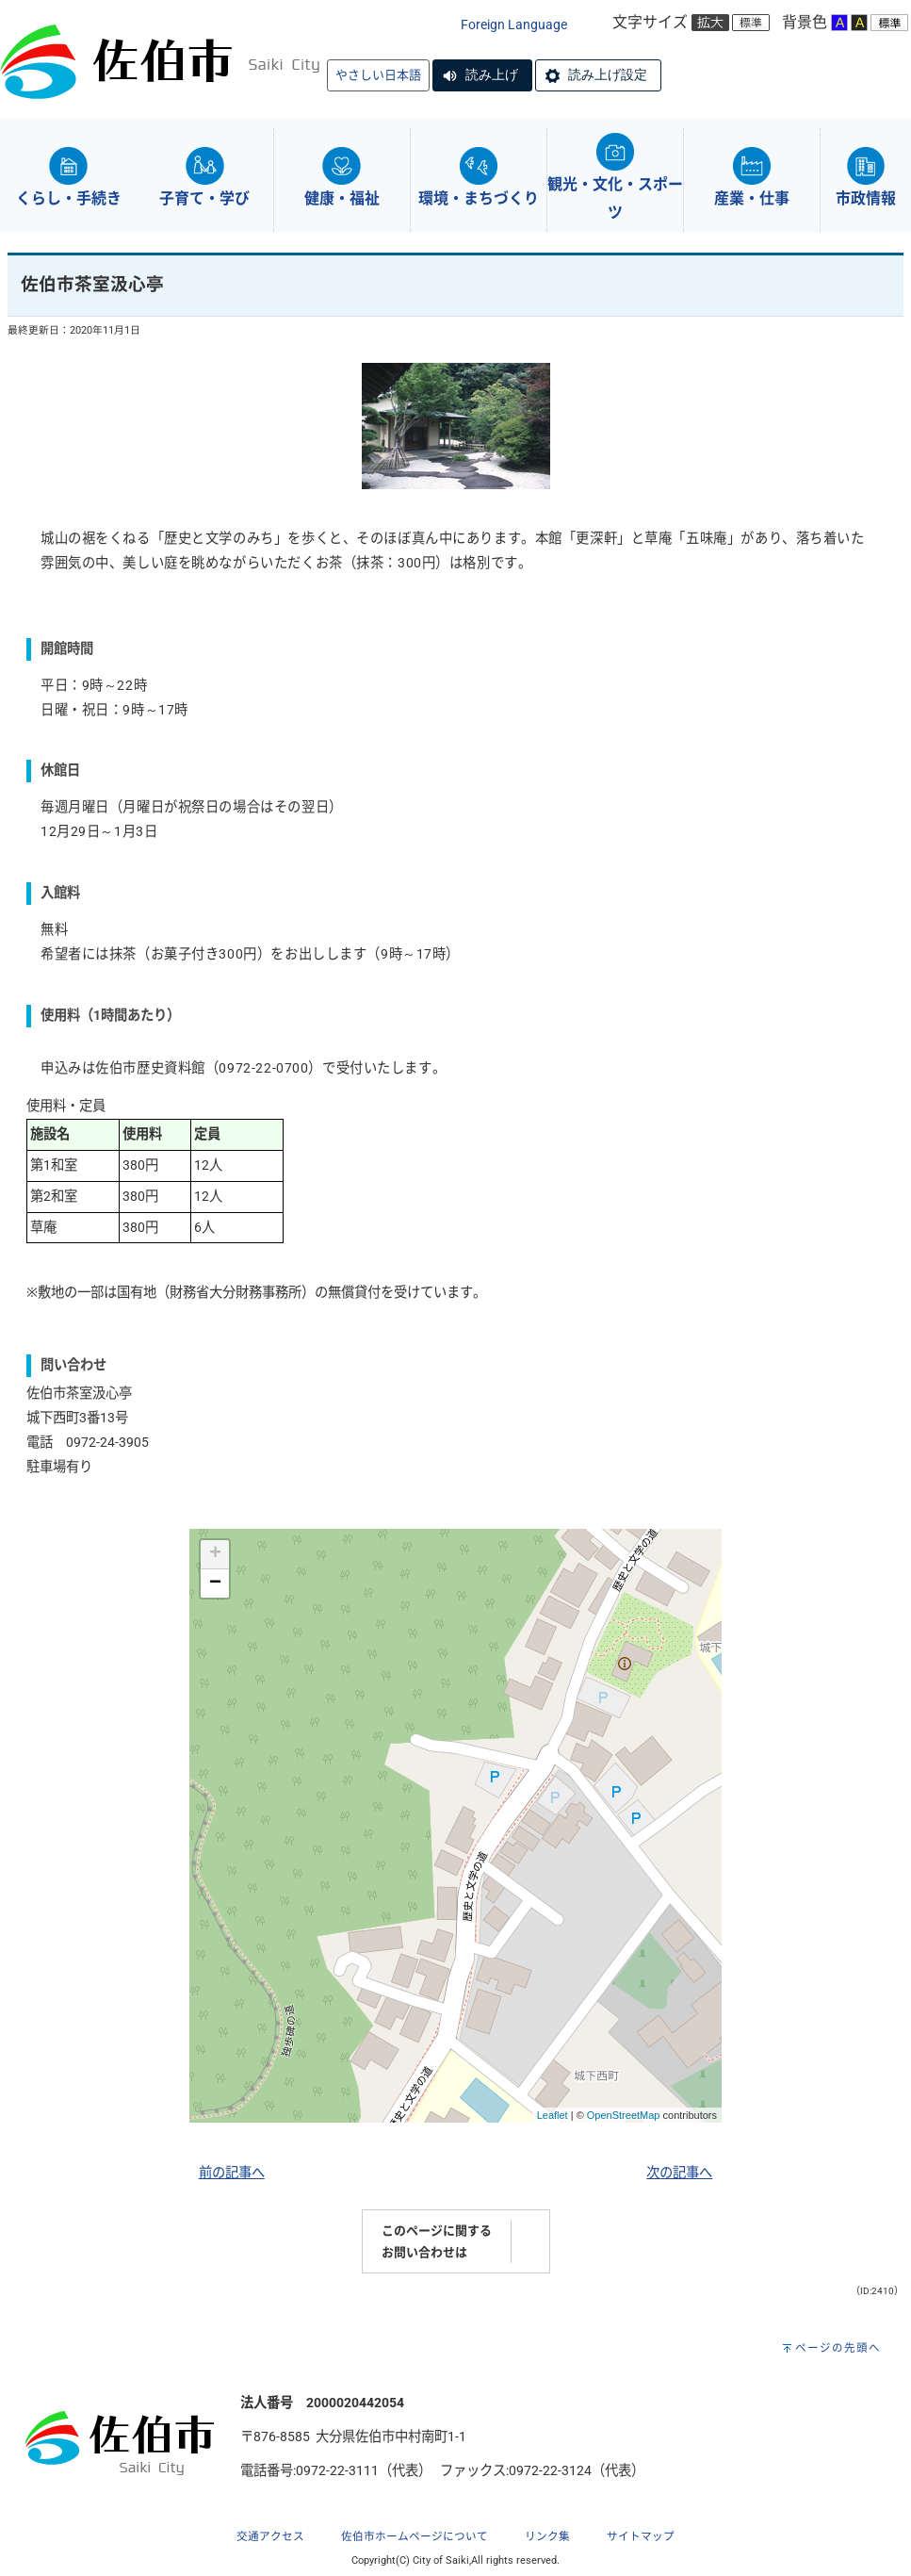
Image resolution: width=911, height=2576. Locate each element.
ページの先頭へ (838, 2347)
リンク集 (547, 2536)
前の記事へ (232, 2173)
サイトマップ (641, 2536)
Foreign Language (514, 25)
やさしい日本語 (378, 75)
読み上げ (491, 74)
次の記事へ (679, 2173)
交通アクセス (270, 2536)
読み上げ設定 (607, 74)
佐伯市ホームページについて (414, 2536)
